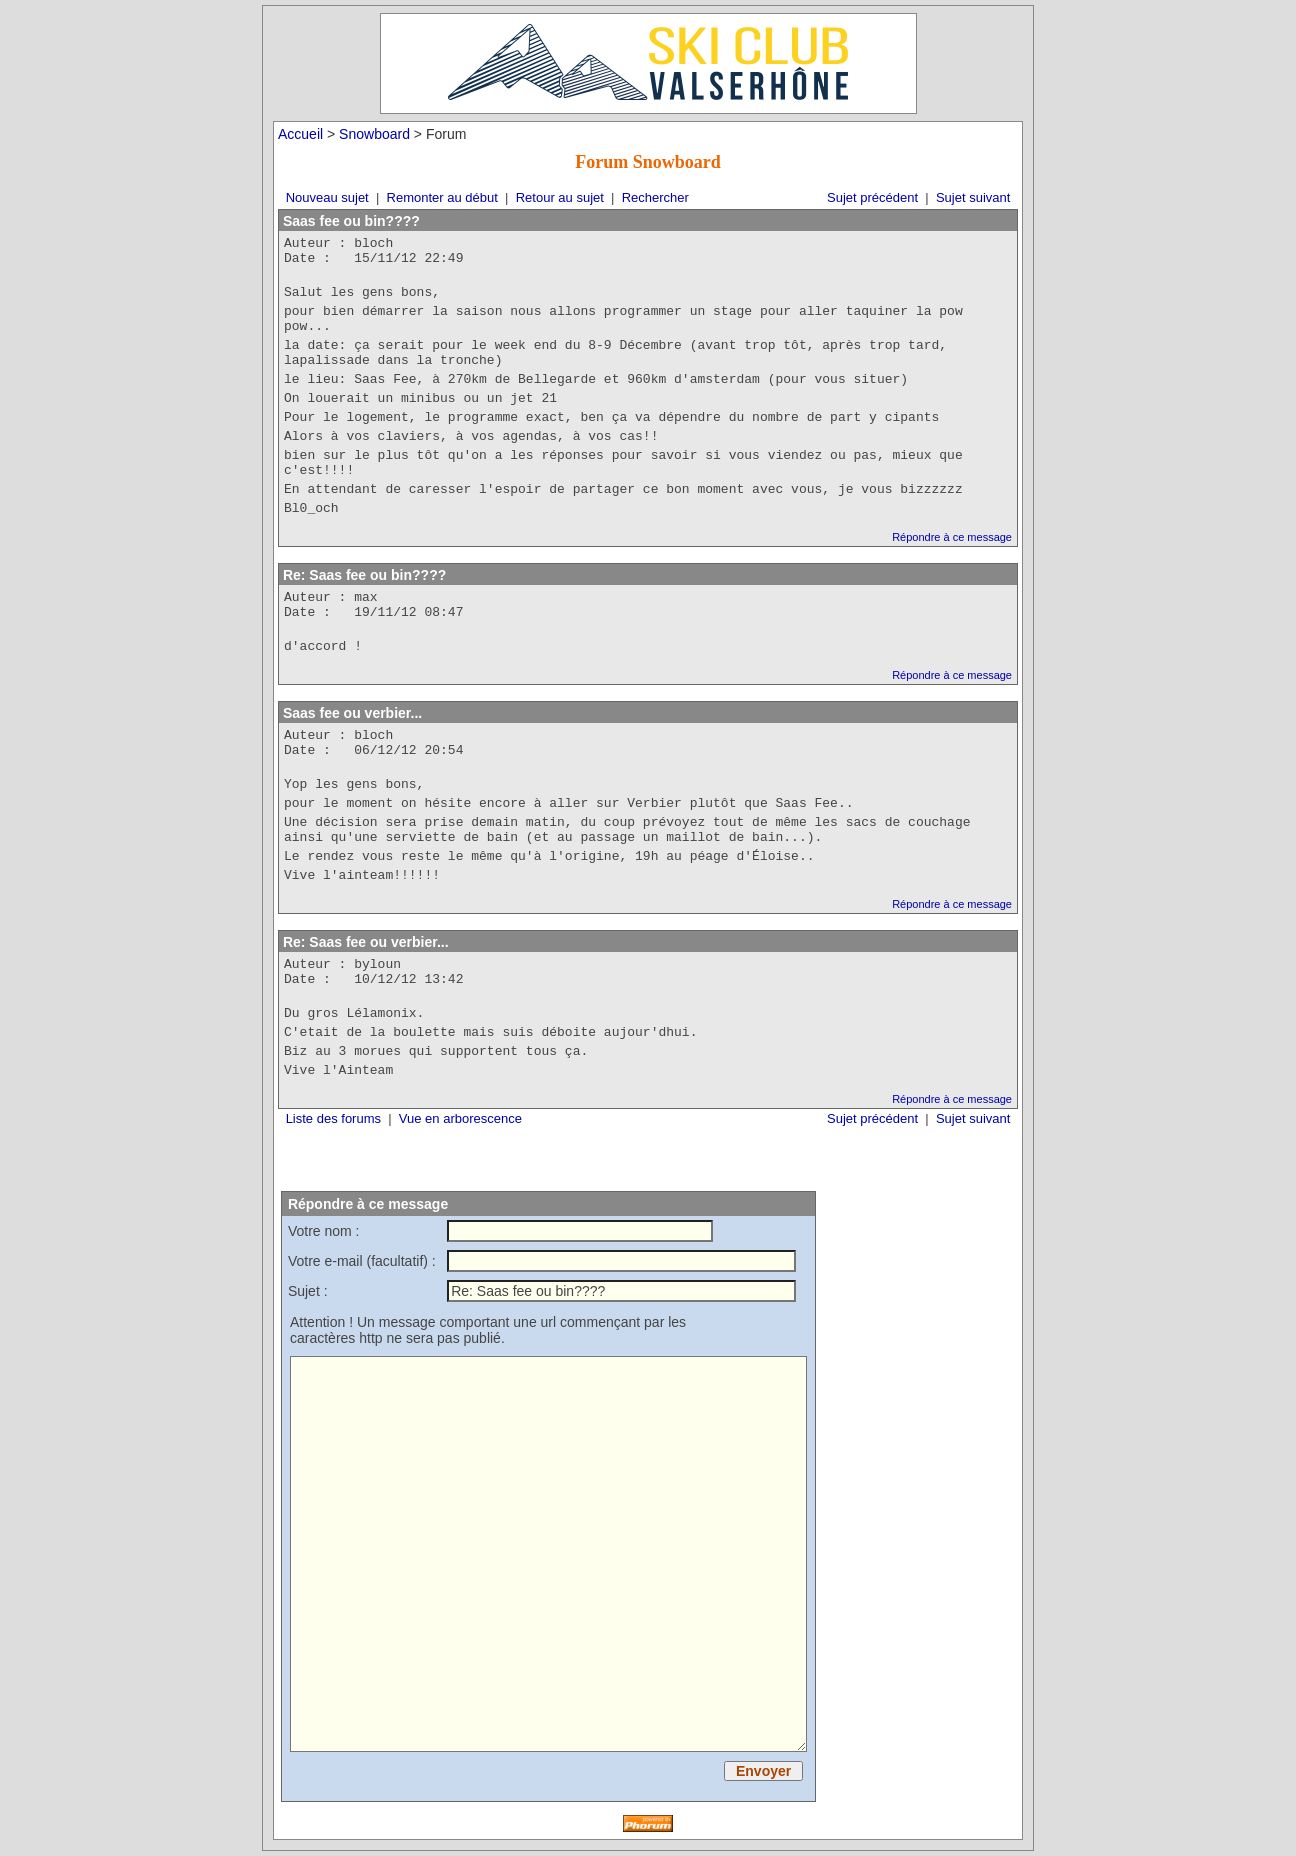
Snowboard (374, 134)
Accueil (300, 134)
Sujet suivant (973, 197)
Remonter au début (442, 197)
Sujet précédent (872, 197)
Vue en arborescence (460, 1118)
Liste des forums (333, 1118)
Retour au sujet (560, 197)
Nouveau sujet (327, 197)
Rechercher (655, 197)
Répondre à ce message (952, 537)
